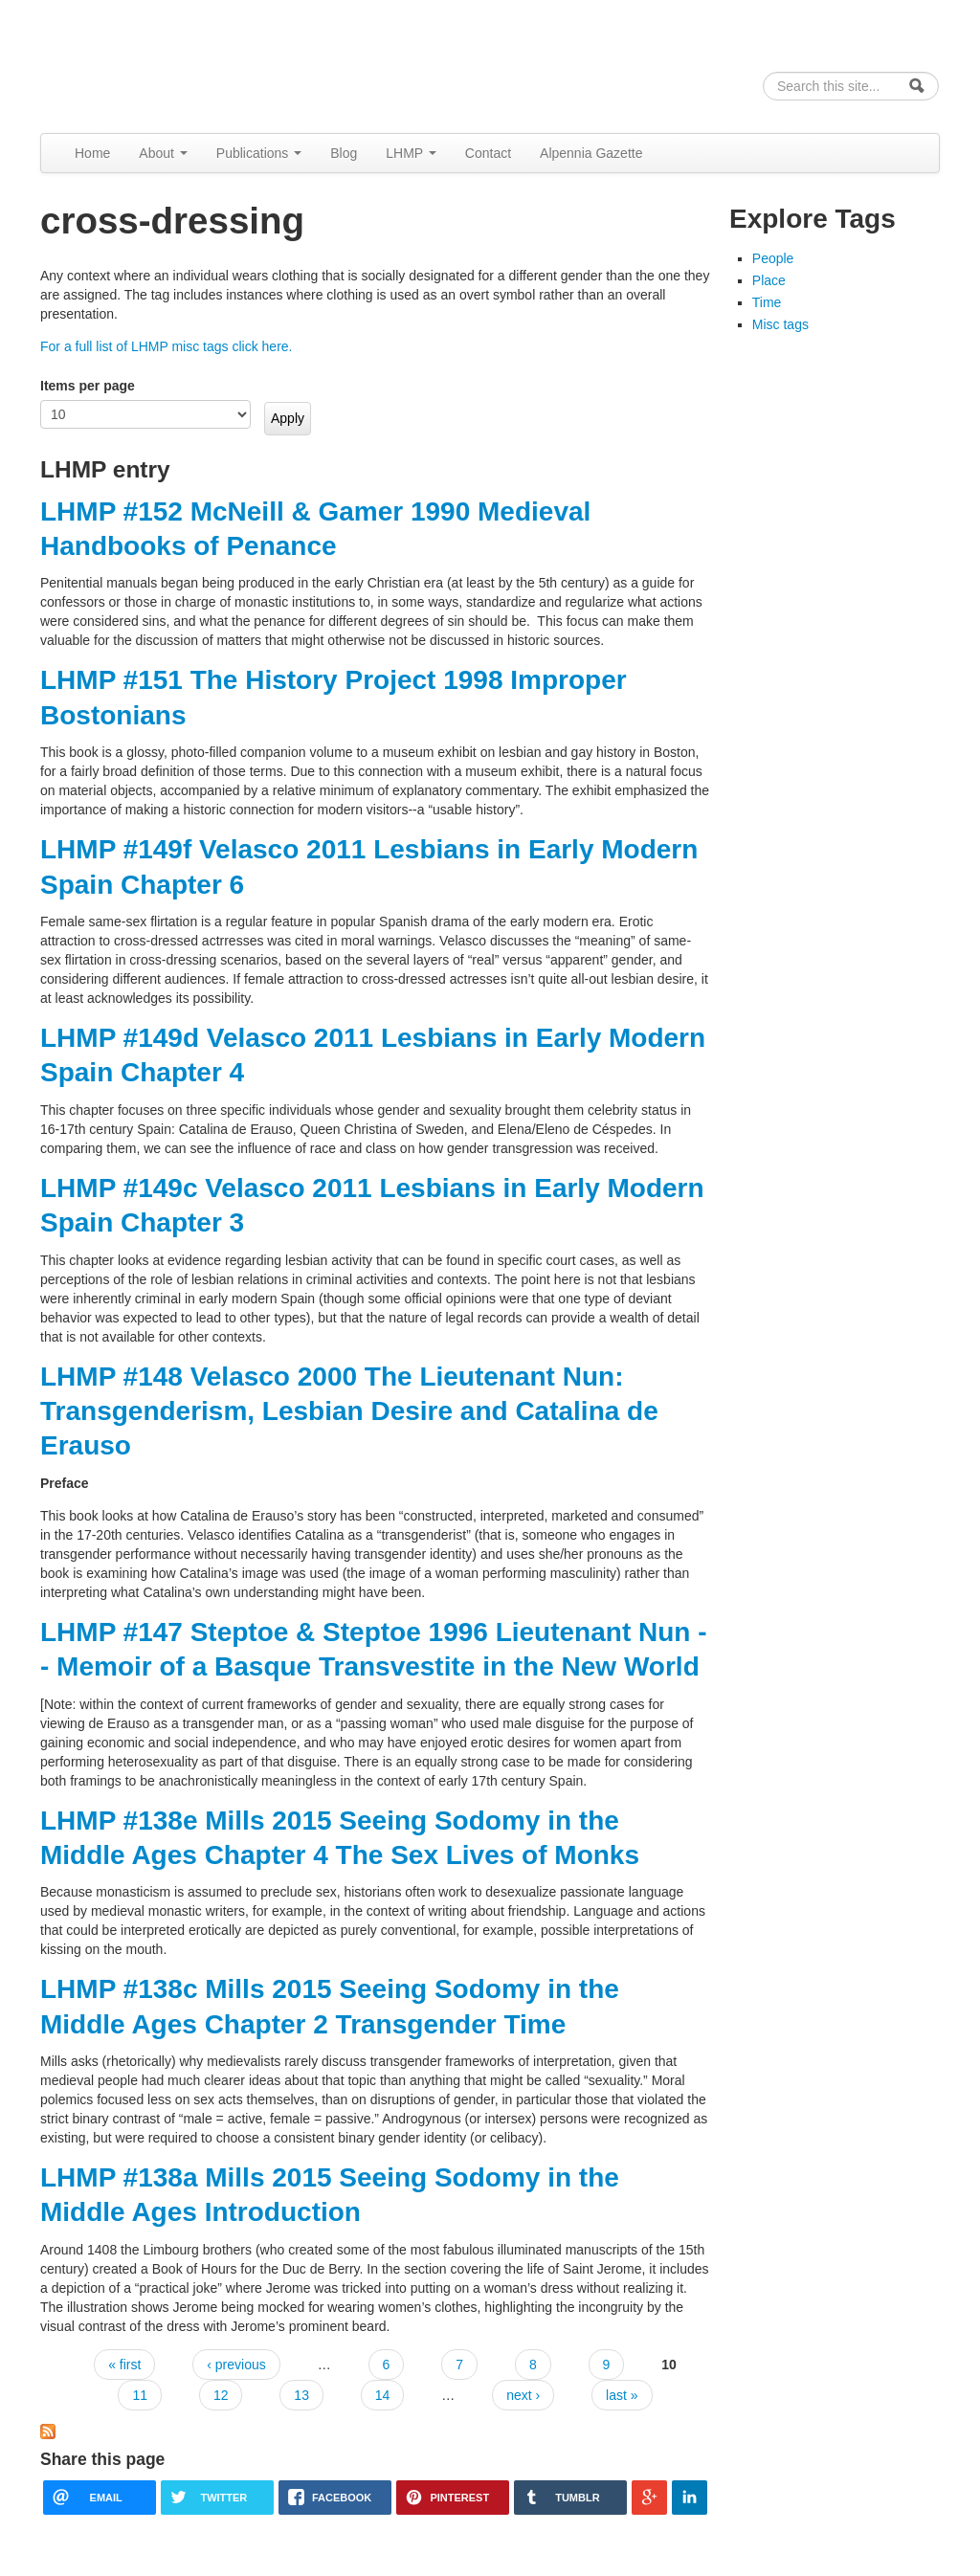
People (773, 258)
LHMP (411, 153)
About (163, 153)
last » (621, 2395)
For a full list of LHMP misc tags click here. (166, 346)
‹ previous (236, 2364)
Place (769, 280)
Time (767, 302)
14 (382, 2395)
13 (301, 2395)
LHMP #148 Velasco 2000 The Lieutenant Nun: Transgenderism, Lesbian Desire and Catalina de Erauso (349, 1411)
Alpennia (139, 63)
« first (124, 2364)
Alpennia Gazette (591, 153)
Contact (488, 153)
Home (92, 153)
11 (139, 2395)
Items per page (87, 385)
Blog (343, 153)
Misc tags (780, 324)
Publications (258, 153)
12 (221, 2395)
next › (523, 2395)
